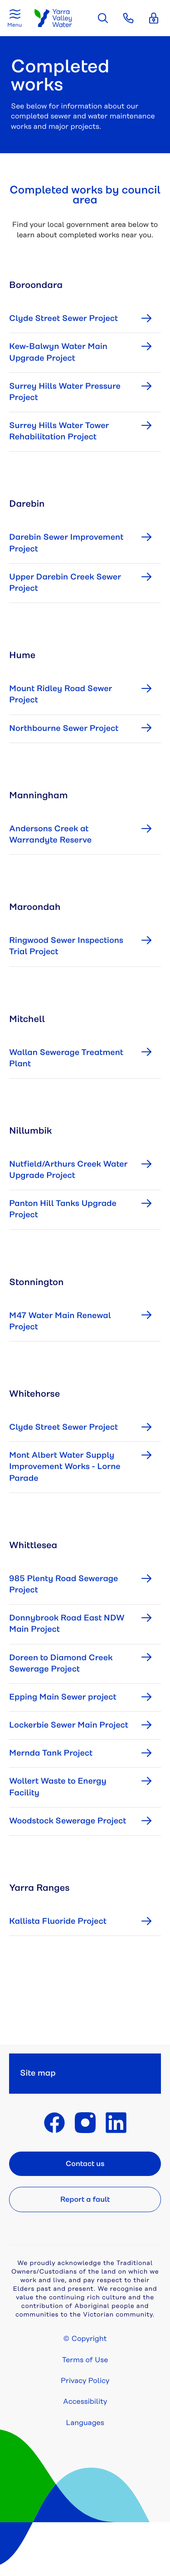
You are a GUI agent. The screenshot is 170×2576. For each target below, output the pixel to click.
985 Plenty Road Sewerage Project (63, 1584)
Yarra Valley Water (53, 18)
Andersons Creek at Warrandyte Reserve (50, 834)
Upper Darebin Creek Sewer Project (65, 583)
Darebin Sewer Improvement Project (66, 543)
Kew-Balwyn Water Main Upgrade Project (58, 352)
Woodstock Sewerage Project (67, 1821)
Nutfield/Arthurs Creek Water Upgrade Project (68, 1170)
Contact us (85, 2164)
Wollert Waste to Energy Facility (58, 1787)
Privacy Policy (85, 2381)
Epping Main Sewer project (62, 1697)
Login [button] (153, 18)
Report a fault (85, 2199)
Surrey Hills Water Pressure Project (65, 392)
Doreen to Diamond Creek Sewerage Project (60, 1663)
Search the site (103, 18)
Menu (14, 25)
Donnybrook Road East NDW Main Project (67, 1624)
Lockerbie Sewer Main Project (68, 1725)
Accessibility (85, 2401)
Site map (38, 2073)
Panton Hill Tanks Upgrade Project (63, 1209)
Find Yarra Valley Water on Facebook (54, 2122)
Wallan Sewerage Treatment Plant (66, 1058)
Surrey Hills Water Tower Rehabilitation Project (59, 431)
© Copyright (85, 2339)
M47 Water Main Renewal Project (60, 1321)
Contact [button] (128, 18)
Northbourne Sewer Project (63, 728)
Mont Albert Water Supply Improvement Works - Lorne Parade (65, 1467)
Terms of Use (85, 2360)
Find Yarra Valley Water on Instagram (85, 2122)
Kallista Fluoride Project (58, 1921)
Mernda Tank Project (50, 1753)
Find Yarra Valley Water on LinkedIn (116, 2122)
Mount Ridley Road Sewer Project (60, 694)
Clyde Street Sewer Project (63, 318)
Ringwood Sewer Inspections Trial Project (66, 946)
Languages (85, 2423)
